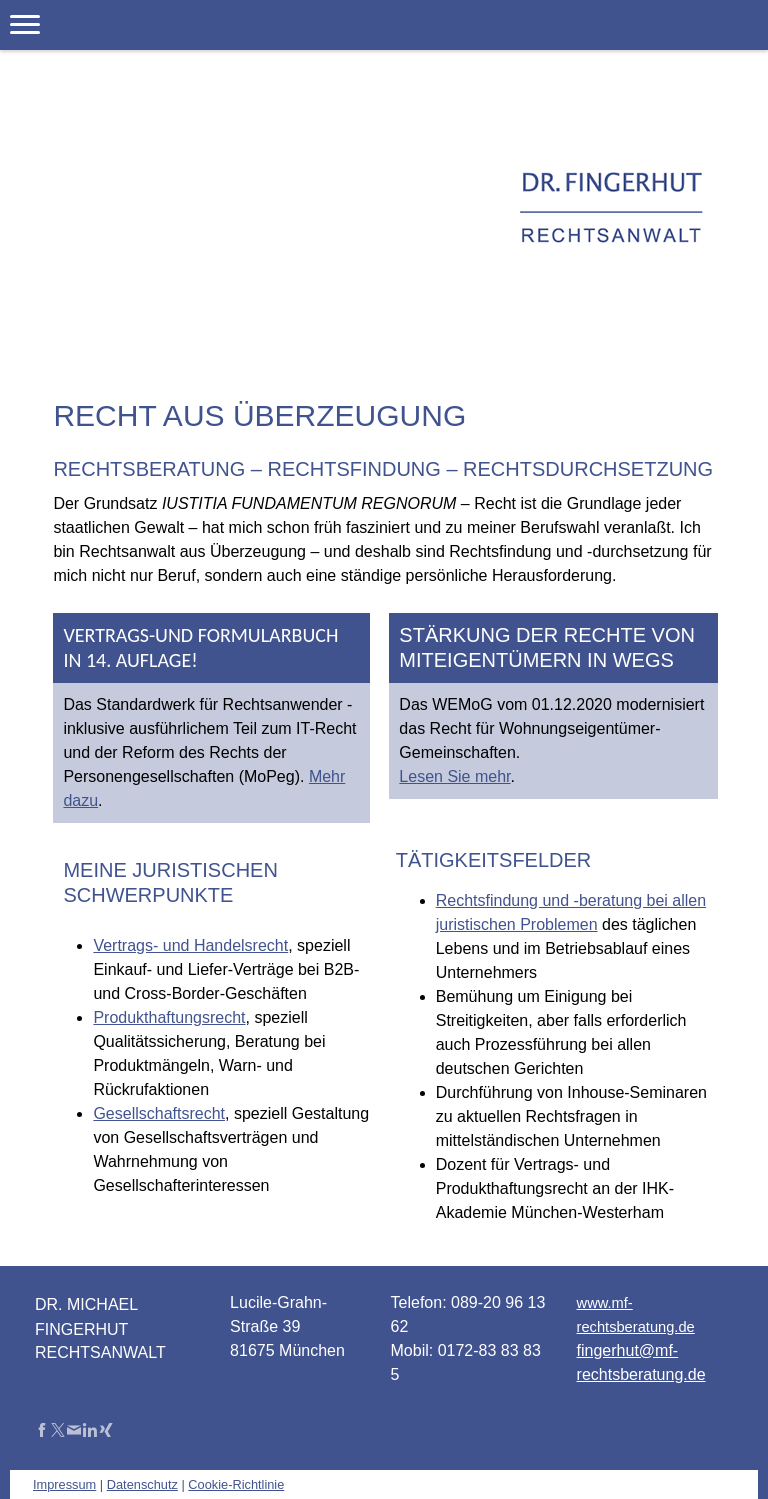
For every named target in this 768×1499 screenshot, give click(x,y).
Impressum (64, 1484)
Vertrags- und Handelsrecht (190, 945)
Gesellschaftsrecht (159, 1113)
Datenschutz (142, 1484)
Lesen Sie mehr (454, 776)
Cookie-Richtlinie (236, 1484)
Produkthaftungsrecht (169, 1017)
